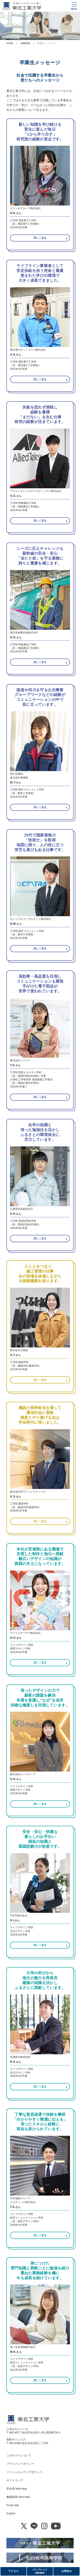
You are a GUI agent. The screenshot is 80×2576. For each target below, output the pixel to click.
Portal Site (12, 2505)
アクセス (13, 2571)
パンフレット (40, 2571)
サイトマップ (14, 2480)
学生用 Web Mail (16, 2488)
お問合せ (66, 2571)
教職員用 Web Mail (18, 2497)
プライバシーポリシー (20, 2463)
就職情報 (25, 43)
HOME (9, 43)
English (11, 2513)
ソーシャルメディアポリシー (24, 2472)
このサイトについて (18, 2455)
